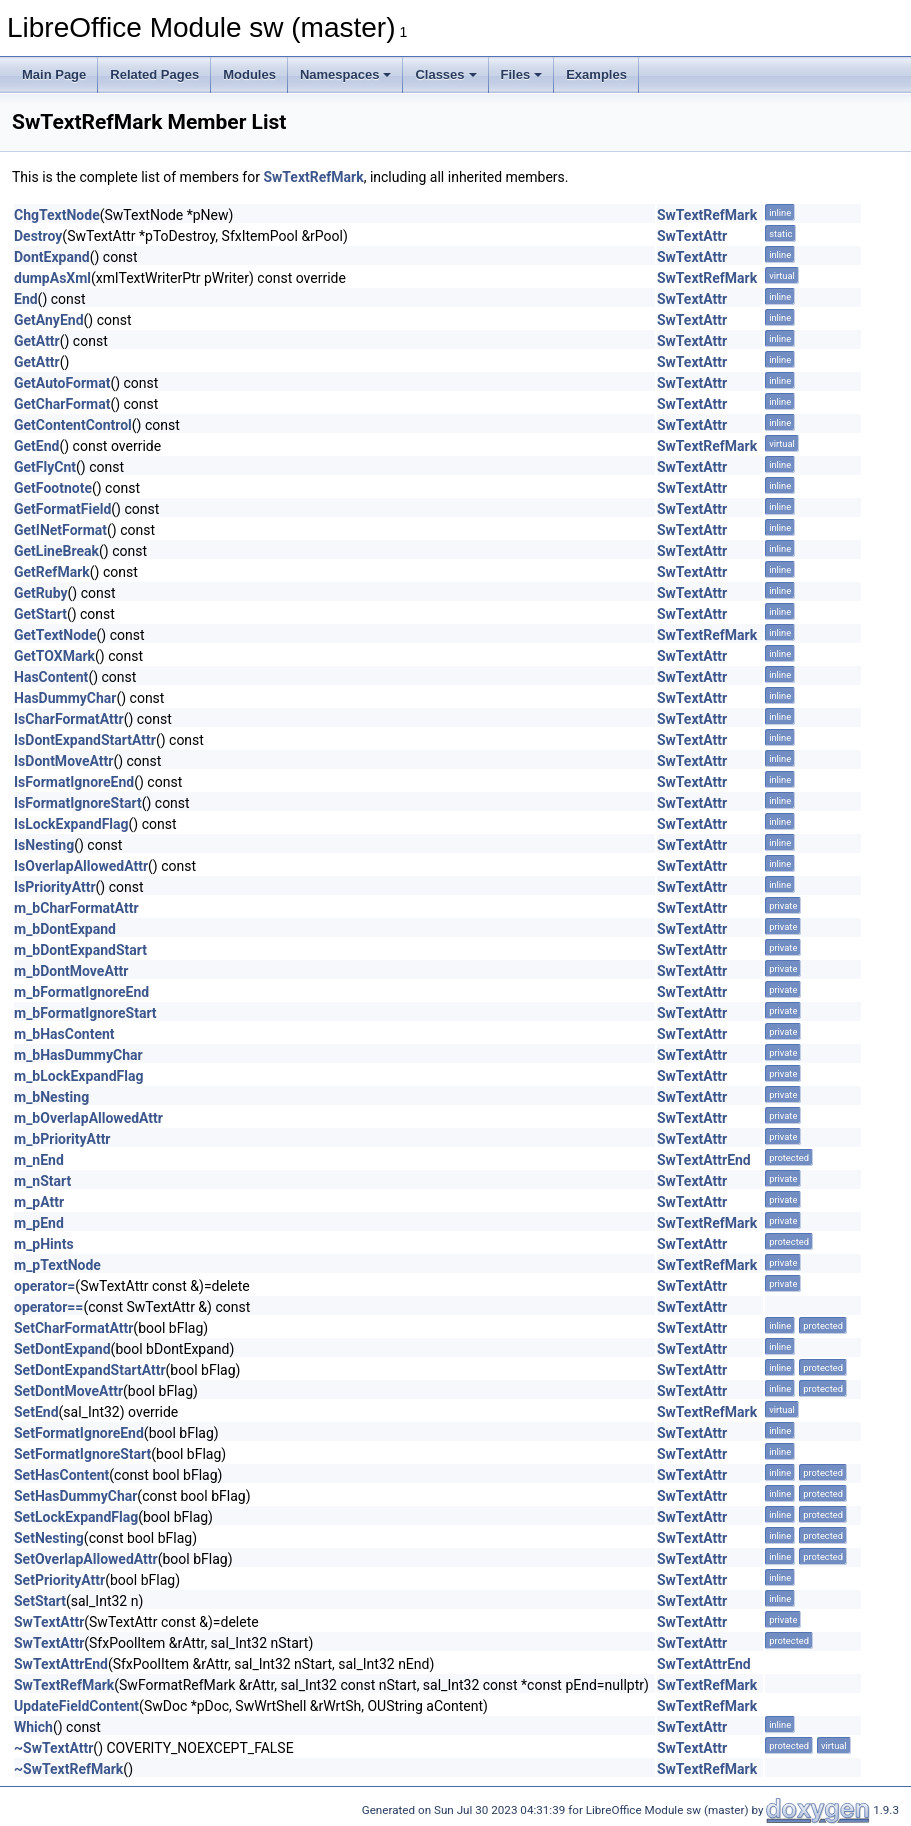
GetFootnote (53, 488)
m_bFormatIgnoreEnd (81, 992)
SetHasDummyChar (75, 1496)
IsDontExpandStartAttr (85, 740)
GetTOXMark (54, 656)
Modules (249, 74)
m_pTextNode (57, 1265)
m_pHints (44, 1244)
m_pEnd (39, 1223)
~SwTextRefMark (68, 1769)
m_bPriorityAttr (62, 1139)
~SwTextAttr (53, 1748)
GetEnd (36, 446)
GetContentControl (73, 425)
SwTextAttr (692, 236)
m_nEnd (39, 1160)
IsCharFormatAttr (69, 719)
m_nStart (42, 1181)
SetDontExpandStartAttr (90, 1370)
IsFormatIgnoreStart (78, 803)
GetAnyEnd (49, 320)
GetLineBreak (56, 551)
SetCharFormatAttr (73, 1328)
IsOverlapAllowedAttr (81, 866)
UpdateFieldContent (76, 1706)
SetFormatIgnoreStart (82, 1454)
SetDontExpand (62, 1349)
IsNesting (44, 845)
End (26, 299)
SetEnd (36, 1412)
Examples (596, 74)
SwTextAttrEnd (704, 1160)
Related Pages (154, 74)
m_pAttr (39, 1202)
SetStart (40, 1601)
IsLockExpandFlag (71, 824)
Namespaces (346, 74)
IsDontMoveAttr (63, 761)
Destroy (38, 236)
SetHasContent (61, 1475)
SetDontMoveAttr (68, 1391)
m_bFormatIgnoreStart (85, 1013)
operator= (44, 1286)
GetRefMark (52, 572)
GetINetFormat (60, 530)
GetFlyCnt (45, 467)
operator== (48, 1307)
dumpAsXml (52, 278)
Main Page (54, 74)
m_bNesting (51, 1097)
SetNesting (49, 1538)
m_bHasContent (64, 1034)
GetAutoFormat (62, 383)
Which (33, 1727)
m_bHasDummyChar (78, 1055)
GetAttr (37, 341)
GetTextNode (55, 635)
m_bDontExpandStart (80, 950)
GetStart (40, 614)
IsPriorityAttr (55, 887)
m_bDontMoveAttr (71, 971)
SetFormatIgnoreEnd (79, 1433)
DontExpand (52, 257)
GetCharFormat (62, 404)
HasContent (51, 677)
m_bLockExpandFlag (78, 1076)
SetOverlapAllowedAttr (86, 1559)
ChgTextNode (57, 215)
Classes (445, 74)
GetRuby (41, 593)
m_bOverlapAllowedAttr (88, 1118)
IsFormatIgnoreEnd (74, 782)
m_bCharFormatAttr (76, 908)
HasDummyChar (65, 698)
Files (522, 74)
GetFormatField (62, 509)
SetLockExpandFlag (76, 1517)
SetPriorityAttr (59, 1580)
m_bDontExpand (65, 929)
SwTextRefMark (313, 177)
